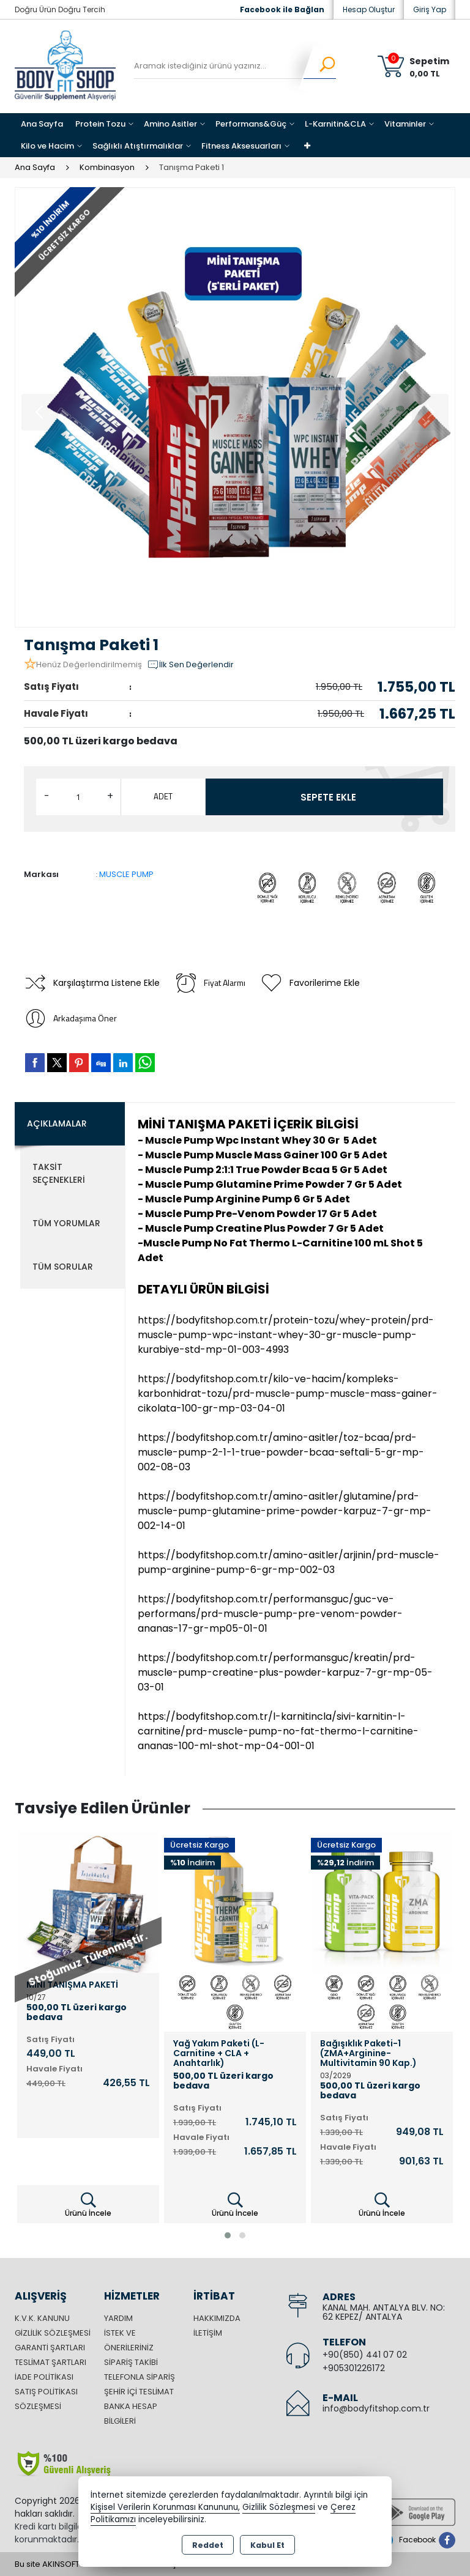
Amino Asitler (170, 124)
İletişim (207, 2333)
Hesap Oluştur (369, 9)
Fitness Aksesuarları (241, 146)
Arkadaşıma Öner (70, 1018)
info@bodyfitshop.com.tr (376, 2408)
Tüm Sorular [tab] (62, 1266)
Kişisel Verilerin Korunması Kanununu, (165, 2507)
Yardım (118, 2318)
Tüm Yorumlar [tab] (66, 1223)
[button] (227, 2235)
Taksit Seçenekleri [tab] (58, 1173)
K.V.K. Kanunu (42, 2318)
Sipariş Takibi (131, 2362)
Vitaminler (405, 124)
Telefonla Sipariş (139, 2377)
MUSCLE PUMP (126, 874)
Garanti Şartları (50, 2347)
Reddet (207, 2545)
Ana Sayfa (42, 124)
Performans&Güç (250, 124)
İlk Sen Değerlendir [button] (190, 665)
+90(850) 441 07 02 (365, 2354)
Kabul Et (267, 2545)
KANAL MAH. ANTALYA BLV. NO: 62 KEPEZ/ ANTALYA (384, 2312)
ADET (163, 796)
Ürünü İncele (88, 2204)
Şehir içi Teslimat (139, 2391)
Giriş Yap (429, 9)
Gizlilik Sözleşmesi (53, 2333)
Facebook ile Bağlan (282, 9)
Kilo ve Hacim (47, 146)
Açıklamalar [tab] (57, 1123)
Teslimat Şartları (50, 2362)
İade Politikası (44, 2377)
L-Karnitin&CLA (335, 124)
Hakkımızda (217, 2318)
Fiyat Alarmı (209, 982)
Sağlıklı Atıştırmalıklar (137, 146)
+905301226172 (354, 2368)
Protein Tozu (100, 124)
